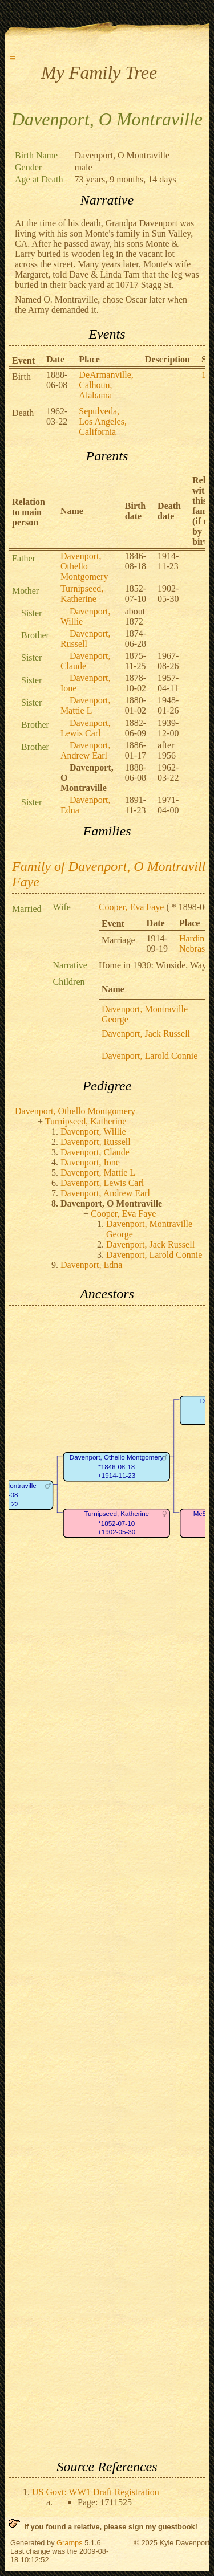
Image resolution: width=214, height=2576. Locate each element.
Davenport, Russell (85, 639)
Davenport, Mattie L (85, 705)
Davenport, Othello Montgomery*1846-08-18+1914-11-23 (117, 1467)
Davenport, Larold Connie (149, 1056)
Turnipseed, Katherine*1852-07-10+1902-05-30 (116, 1523)
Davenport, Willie (93, 1131)
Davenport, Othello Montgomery (84, 566)
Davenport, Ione (90, 1162)
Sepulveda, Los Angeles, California (103, 421)
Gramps (69, 2542)
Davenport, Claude (85, 661)
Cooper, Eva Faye (131, 907)
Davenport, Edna (91, 1265)
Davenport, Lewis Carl (85, 728)
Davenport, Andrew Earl (85, 750)
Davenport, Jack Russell (146, 1033)
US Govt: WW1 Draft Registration (95, 2492)
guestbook (176, 2526)
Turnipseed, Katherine (81, 594)
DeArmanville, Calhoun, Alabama (106, 385)
